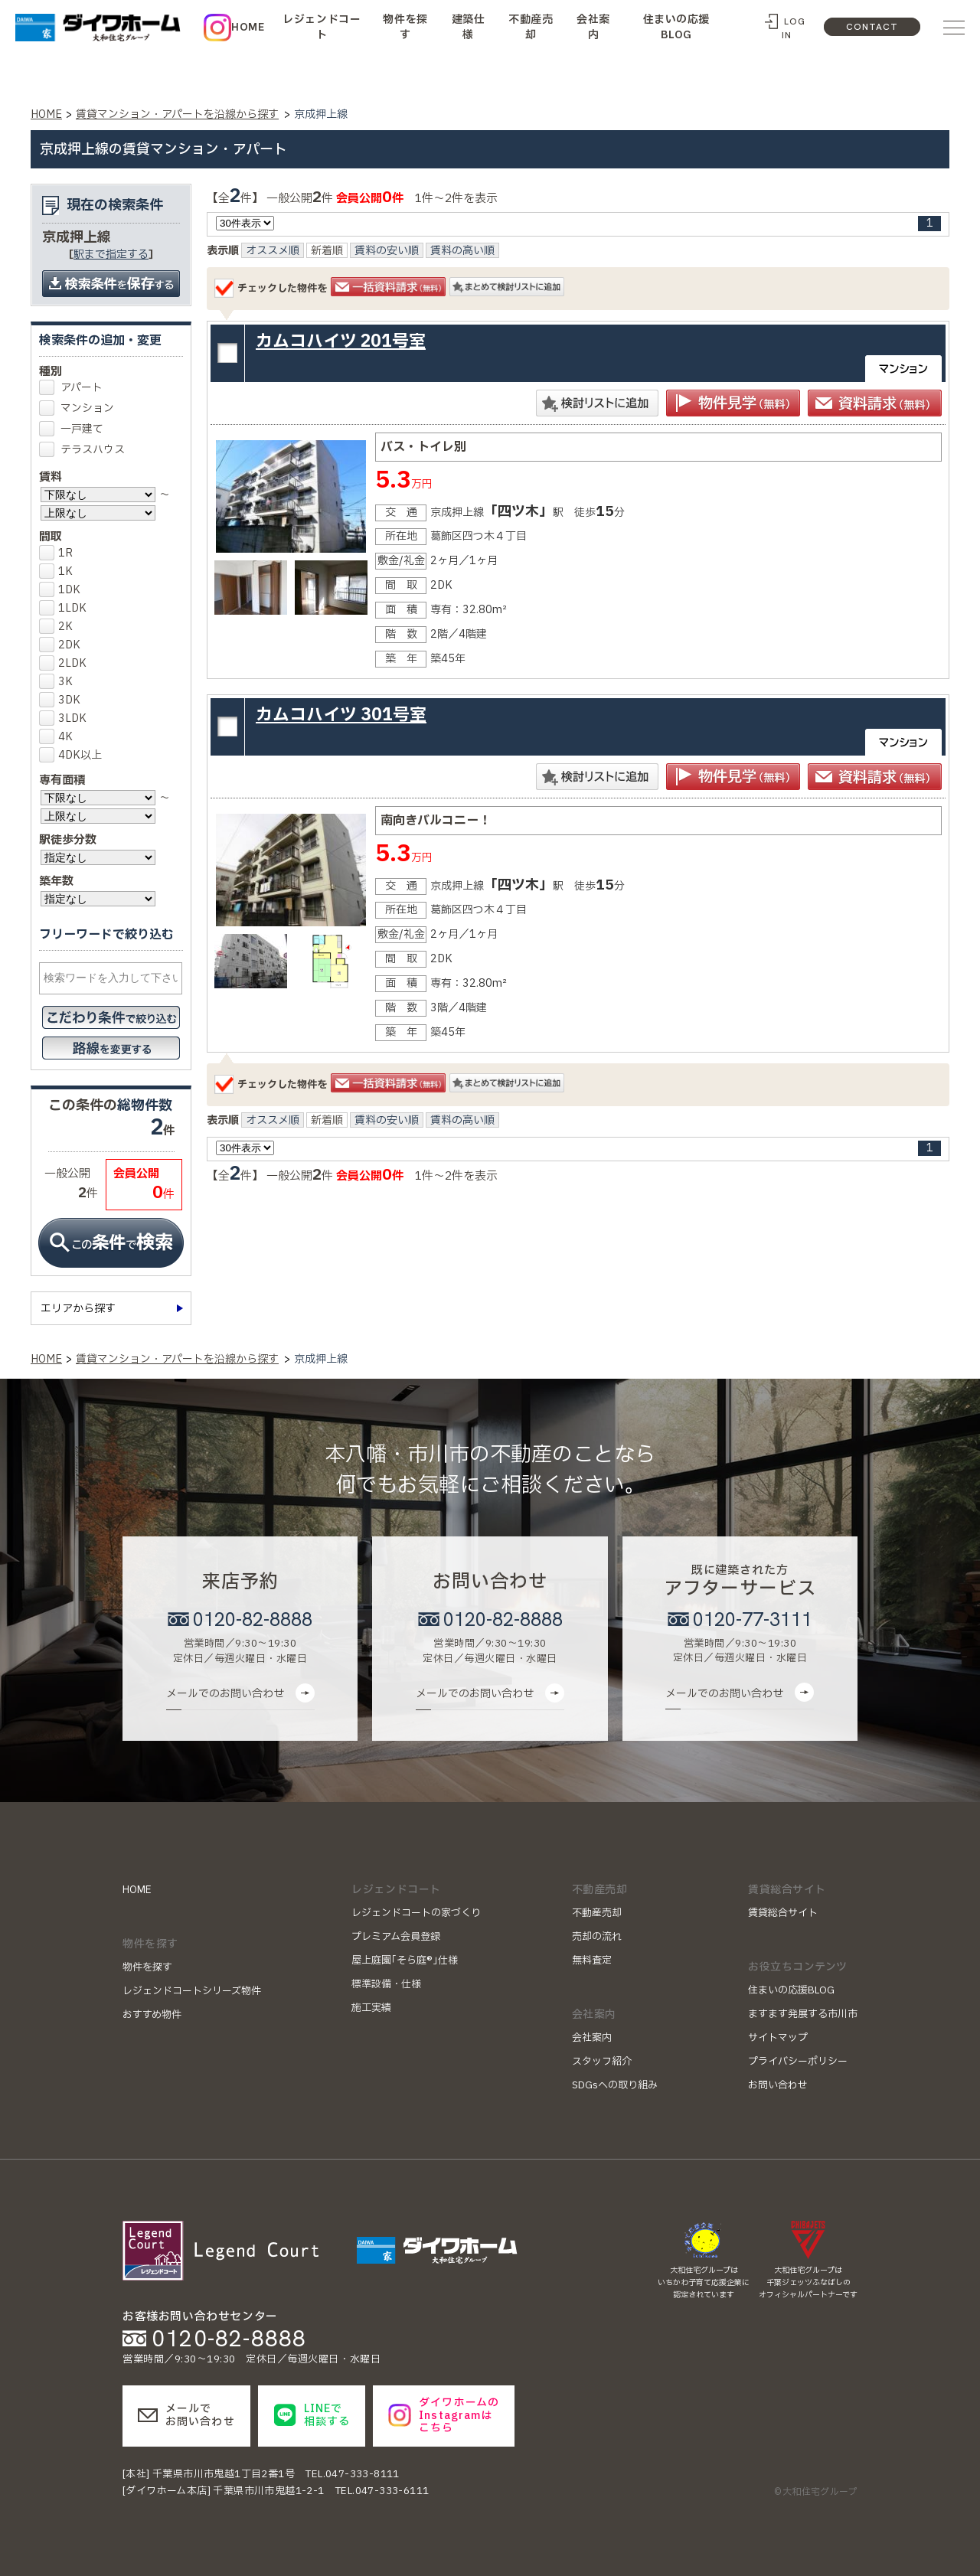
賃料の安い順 (386, 251)
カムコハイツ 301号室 (341, 715)
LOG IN (793, 28)
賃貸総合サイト (783, 1913)
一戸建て (81, 429)
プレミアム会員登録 (395, 1936)
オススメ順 (272, 251)
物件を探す (405, 27)
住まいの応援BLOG (676, 27)
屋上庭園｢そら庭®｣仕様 (404, 1960)
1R (60, 553)
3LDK (67, 718)
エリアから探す (78, 1309)
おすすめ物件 (151, 2015)
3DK (63, 700)
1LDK (67, 608)
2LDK (67, 663)
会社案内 (593, 27)
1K (60, 571)
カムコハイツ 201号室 (341, 341)
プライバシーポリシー (798, 2061)
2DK (63, 645)
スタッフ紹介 (602, 2061)
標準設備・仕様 (386, 1984)
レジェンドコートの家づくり (416, 1913)
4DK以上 (74, 755)
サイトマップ (778, 2037)
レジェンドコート (322, 27)
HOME (247, 27)
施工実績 (371, 2008)
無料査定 (592, 1960)
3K (60, 682)
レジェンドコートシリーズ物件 (191, 1991)
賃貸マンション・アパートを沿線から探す (177, 114)
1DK (63, 590)
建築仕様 (468, 27)
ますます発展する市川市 (803, 2014)
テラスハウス (92, 450)
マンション (87, 408)
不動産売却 (530, 27)
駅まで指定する (111, 254)
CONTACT (872, 27)
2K (60, 627)
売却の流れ (597, 1936)
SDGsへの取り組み (615, 2085)
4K (60, 737)
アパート (81, 388)
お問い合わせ (778, 2085)
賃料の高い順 (462, 251)
